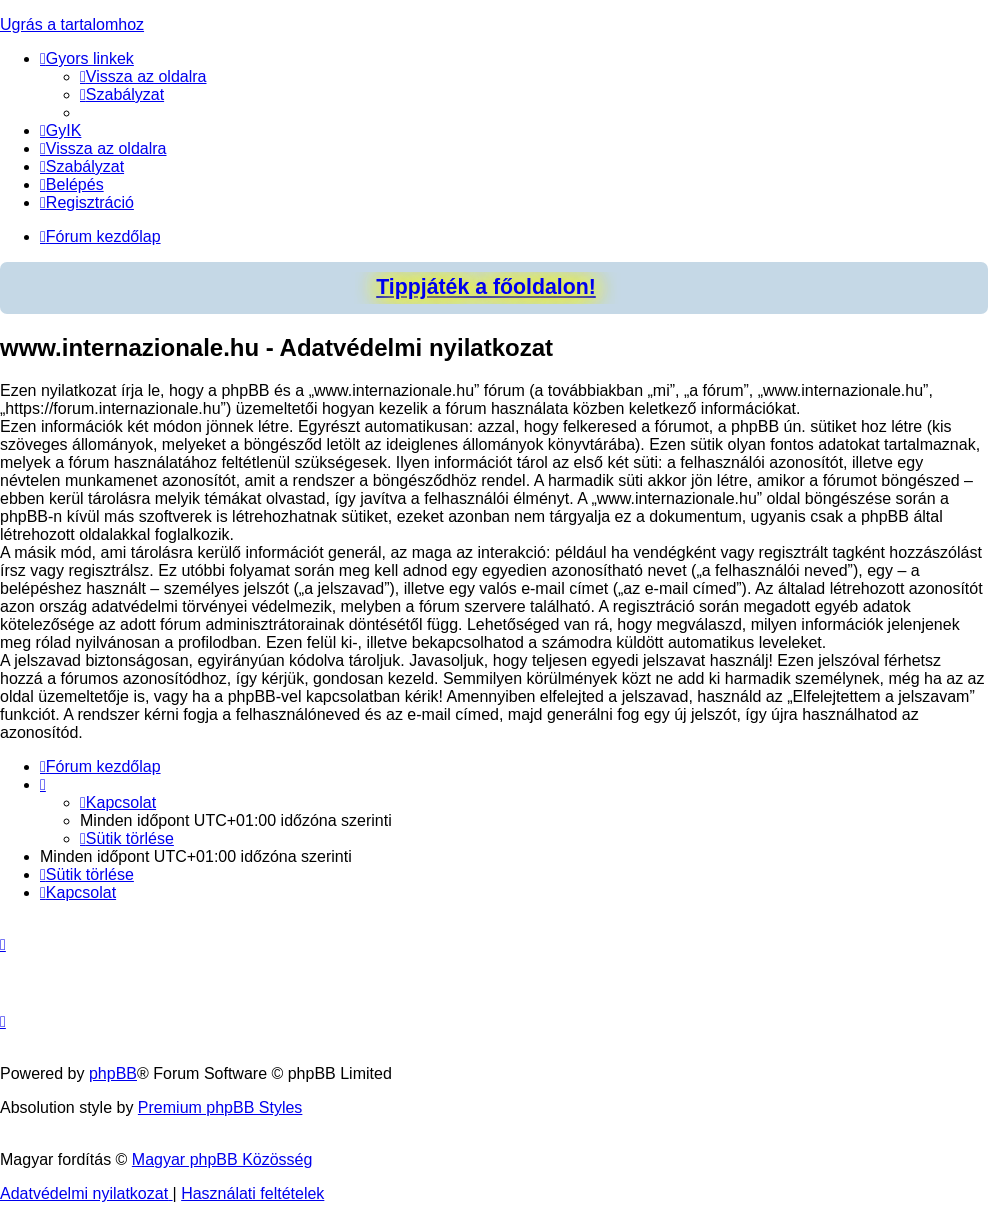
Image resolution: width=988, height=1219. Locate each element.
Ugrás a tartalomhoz (72, 24)
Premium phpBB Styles (220, 1107)
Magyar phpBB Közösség (222, 1159)
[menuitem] (143, 76)
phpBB (113, 1073)
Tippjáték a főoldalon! (486, 287)
